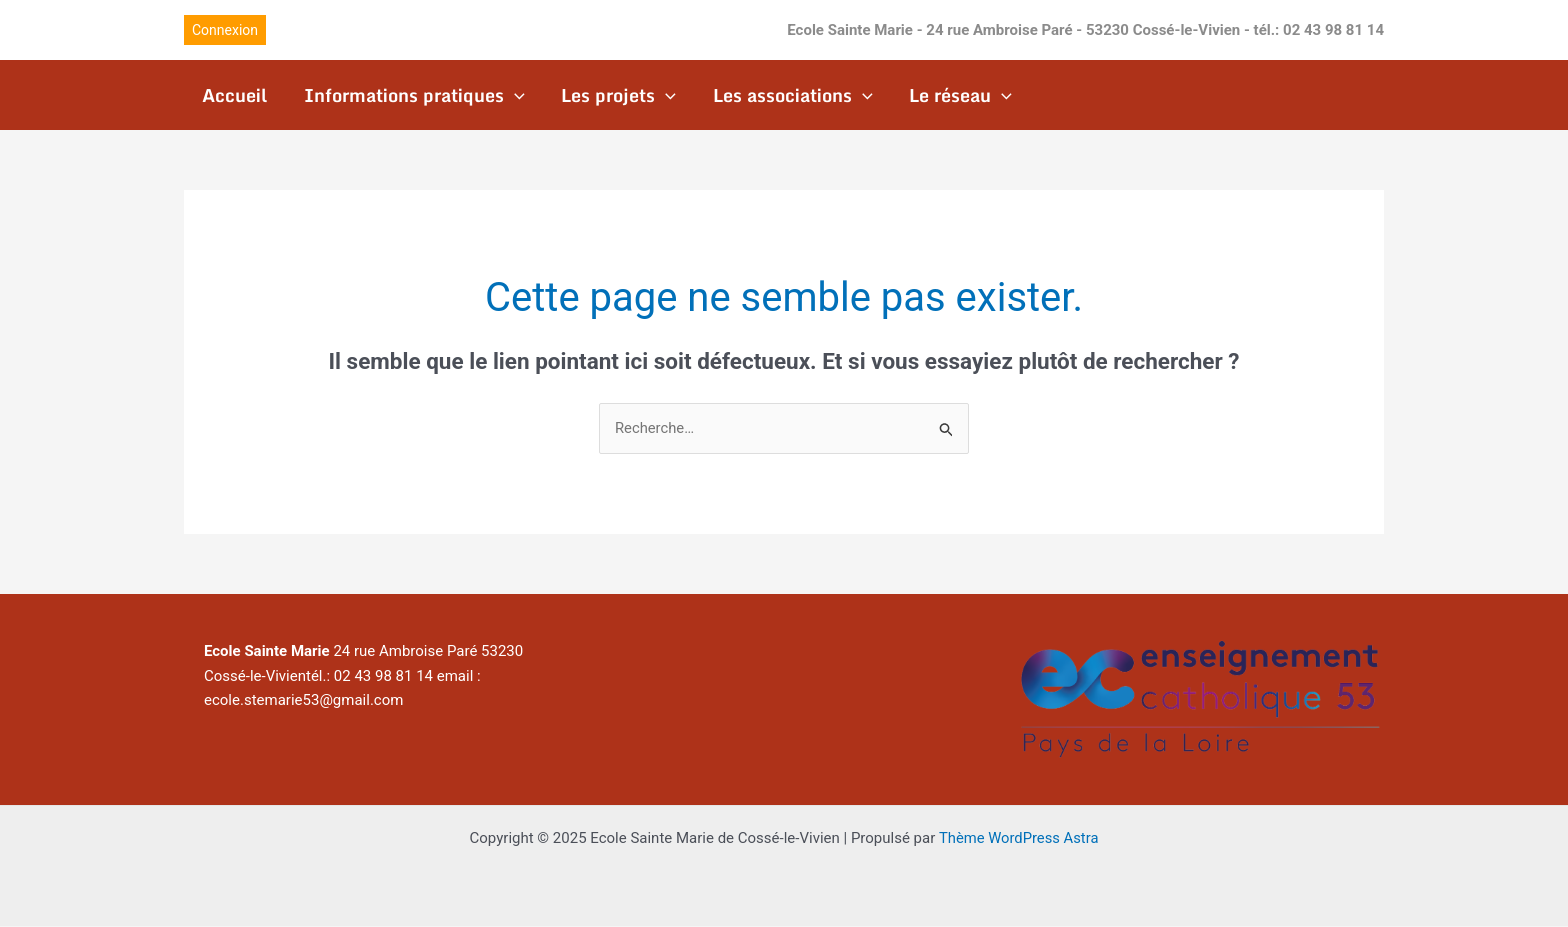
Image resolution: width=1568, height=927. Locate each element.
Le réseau (957, 95)
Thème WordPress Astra (1019, 839)
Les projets (617, 95)
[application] (513, 95)
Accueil (234, 95)
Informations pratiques (413, 95)
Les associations (791, 95)
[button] (225, 30)
